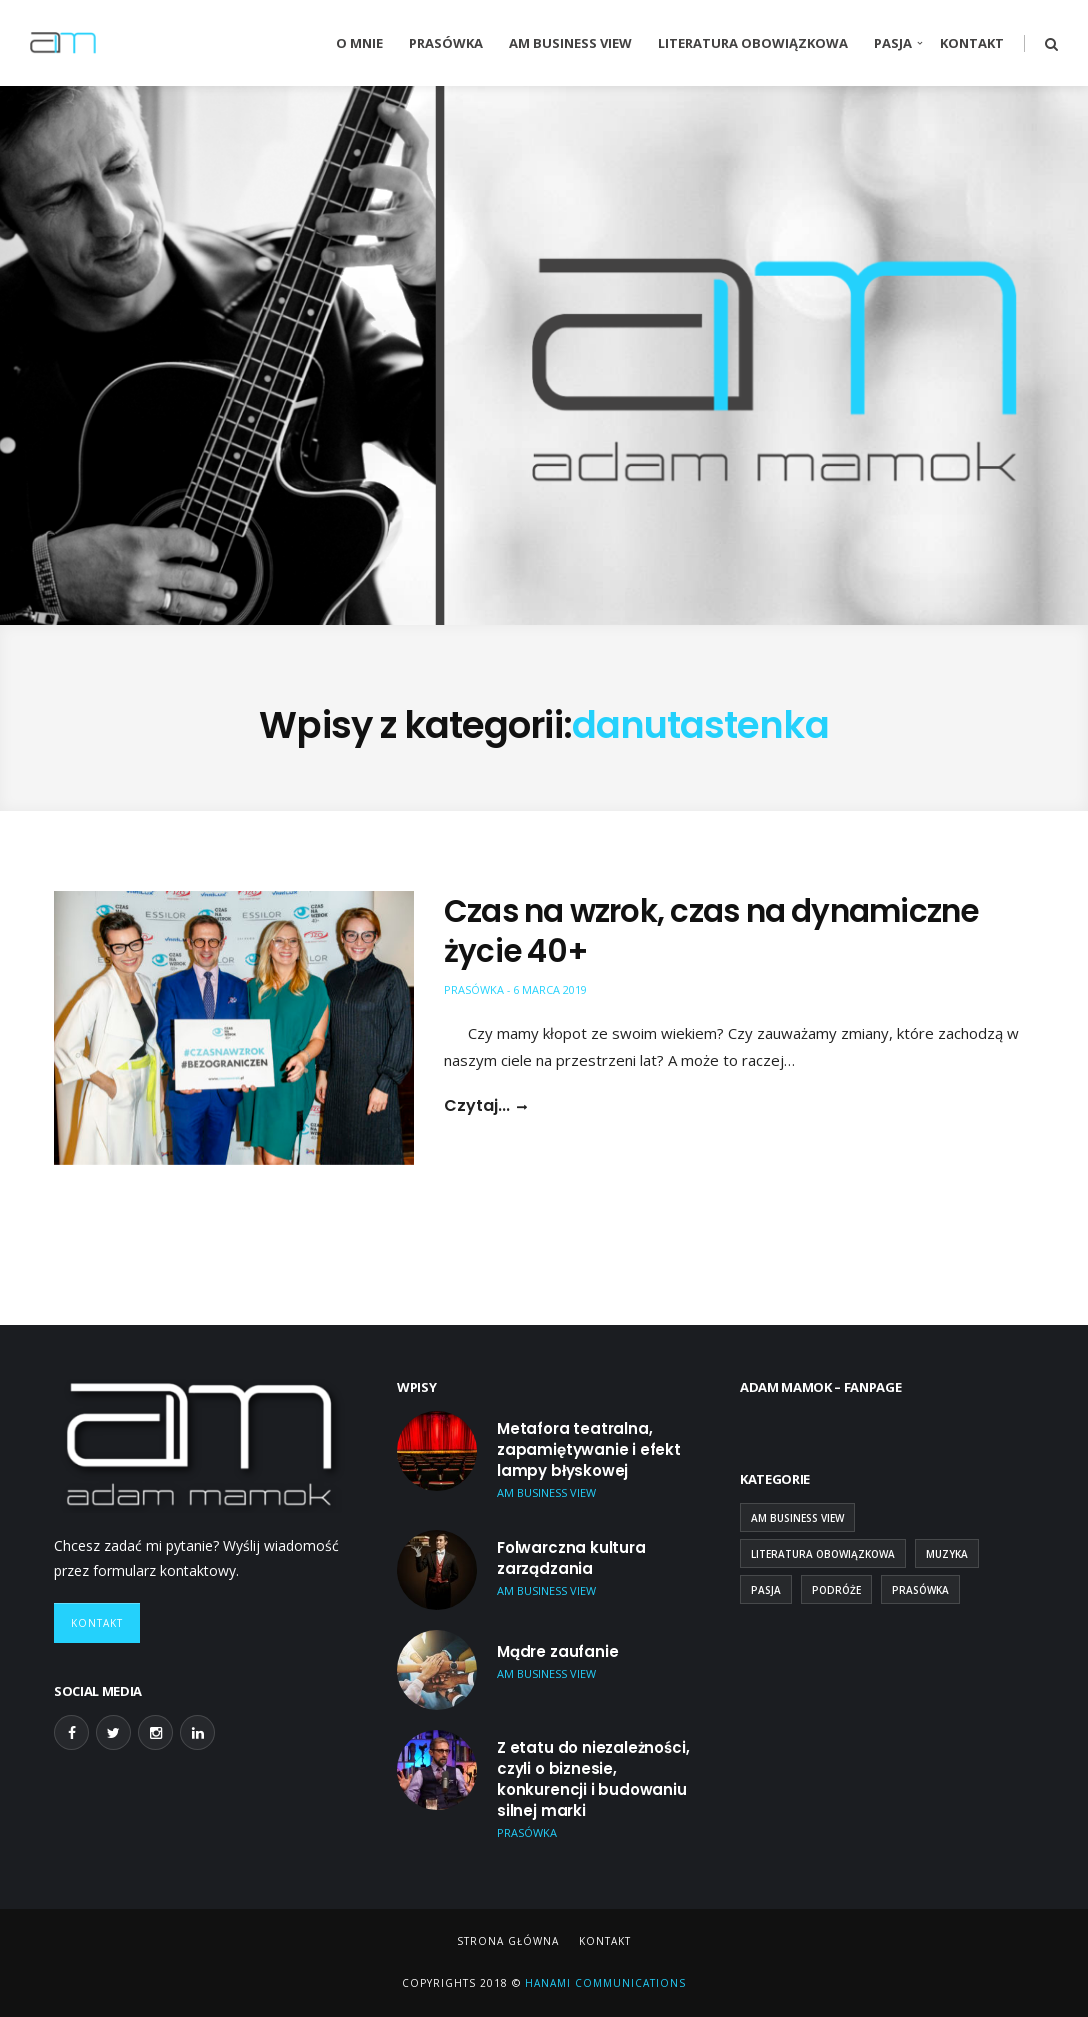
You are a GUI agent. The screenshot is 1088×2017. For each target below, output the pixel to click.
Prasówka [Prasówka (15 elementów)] (920, 1590)
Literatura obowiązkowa (753, 43)
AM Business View (570, 43)
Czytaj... (477, 1106)
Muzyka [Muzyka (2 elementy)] (947, 1554)
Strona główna (508, 1941)
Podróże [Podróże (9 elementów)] (836, 1590)
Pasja (893, 43)
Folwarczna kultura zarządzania (571, 1558)
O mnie (359, 43)
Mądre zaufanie (557, 1651)
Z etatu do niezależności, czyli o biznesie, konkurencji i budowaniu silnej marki (593, 1779)
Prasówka (446, 43)
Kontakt (972, 43)
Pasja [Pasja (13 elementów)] (766, 1590)
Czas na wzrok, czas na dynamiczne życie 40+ (711, 931)
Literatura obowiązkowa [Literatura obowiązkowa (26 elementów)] (823, 1554)
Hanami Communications (603, 1983)
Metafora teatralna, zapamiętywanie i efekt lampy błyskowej (589, 1449)
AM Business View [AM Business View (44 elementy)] (797, 1518)
